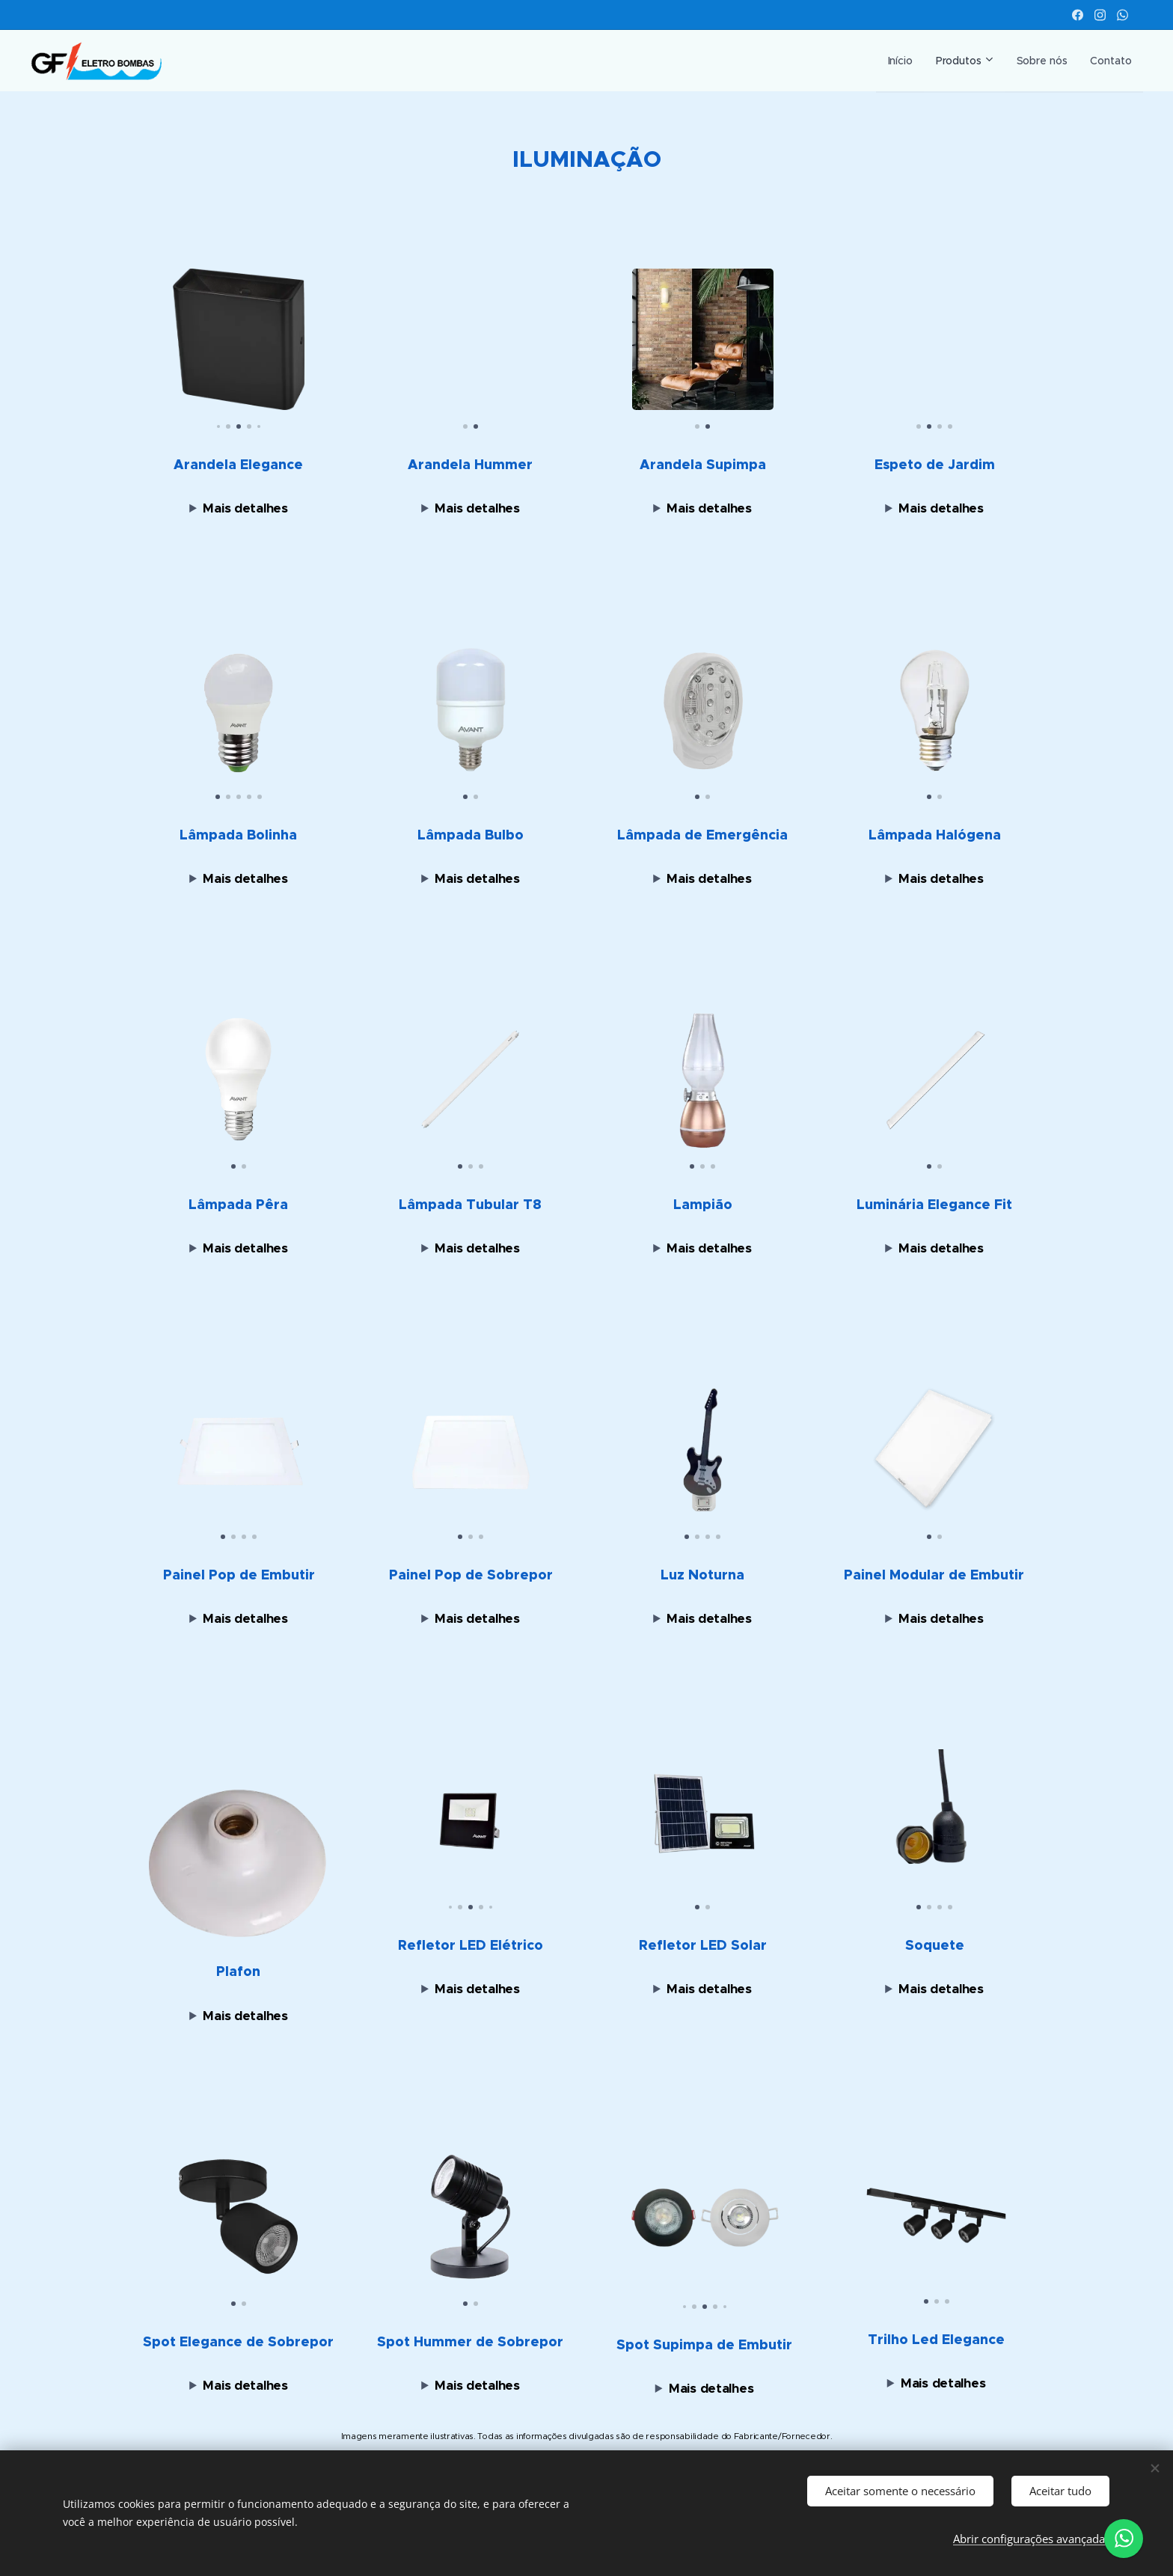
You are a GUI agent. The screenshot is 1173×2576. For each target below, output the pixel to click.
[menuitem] (889, 60)
